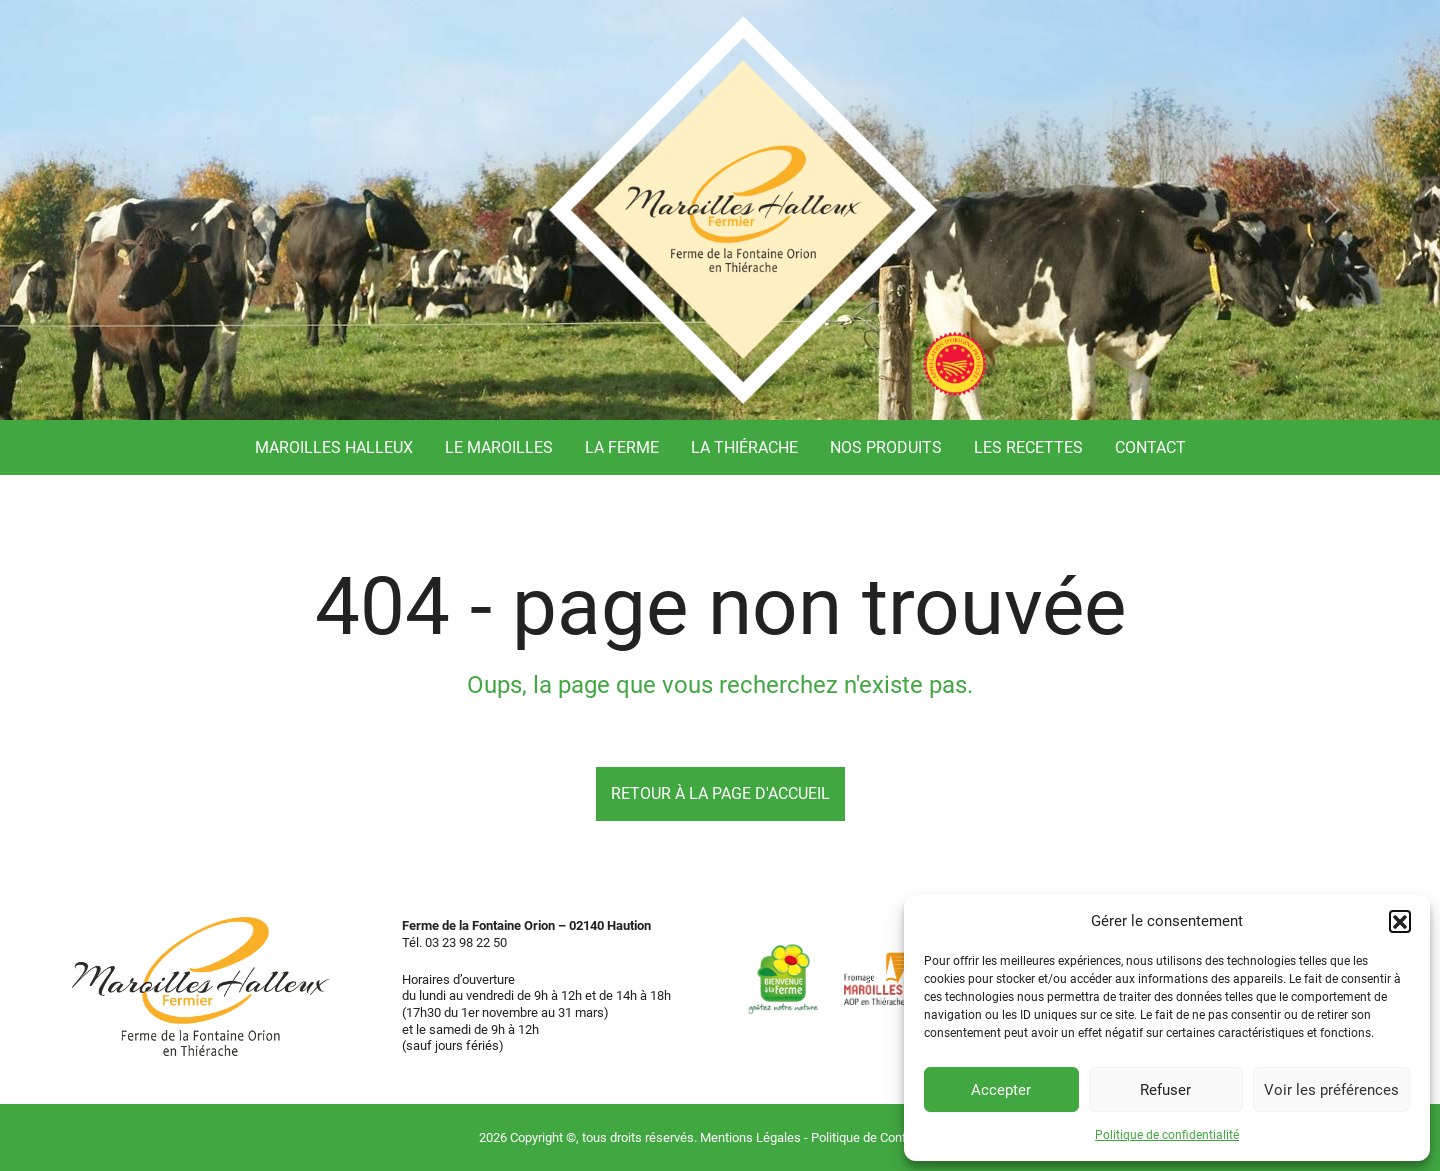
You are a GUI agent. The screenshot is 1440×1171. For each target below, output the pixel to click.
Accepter (1001, 1090)
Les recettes (1028, 447)
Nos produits (886, 447)
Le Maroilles (499, 447)
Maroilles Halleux (334, 447)
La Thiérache (744, 447)
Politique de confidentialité (1167, 1135)
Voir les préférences (1331, 1090)
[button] (1400, 921)
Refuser (1165, 1090)
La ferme (622, 447)
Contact (1150, 447)
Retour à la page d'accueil (720, 793)
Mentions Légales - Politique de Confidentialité (830, 1137)
